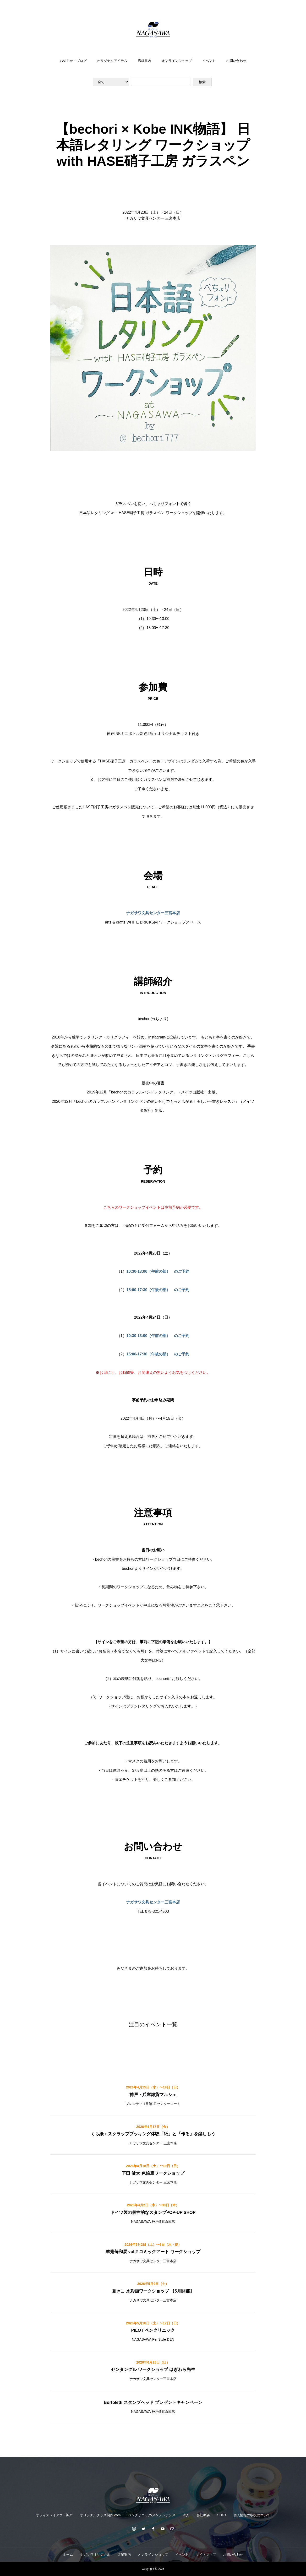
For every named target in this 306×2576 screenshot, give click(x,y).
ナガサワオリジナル (95, 2554)
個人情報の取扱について (251, 2515)
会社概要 (203, 2515)
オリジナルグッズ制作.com (100, 2515)
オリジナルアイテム (112, 61)
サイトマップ (206, 2554)
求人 (186, 2515)
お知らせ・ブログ (73, 61)
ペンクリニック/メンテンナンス (152, 2515)
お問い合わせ (236, 61)
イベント (209, 61)
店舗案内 (144, 61)
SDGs (221, 2515)
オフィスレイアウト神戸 (54, 2515)
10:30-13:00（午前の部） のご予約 (157, 1271)
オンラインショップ (177, 61)
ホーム (68, 2554)
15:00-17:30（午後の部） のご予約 (157, 1290)
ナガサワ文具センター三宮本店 (153, 913)
